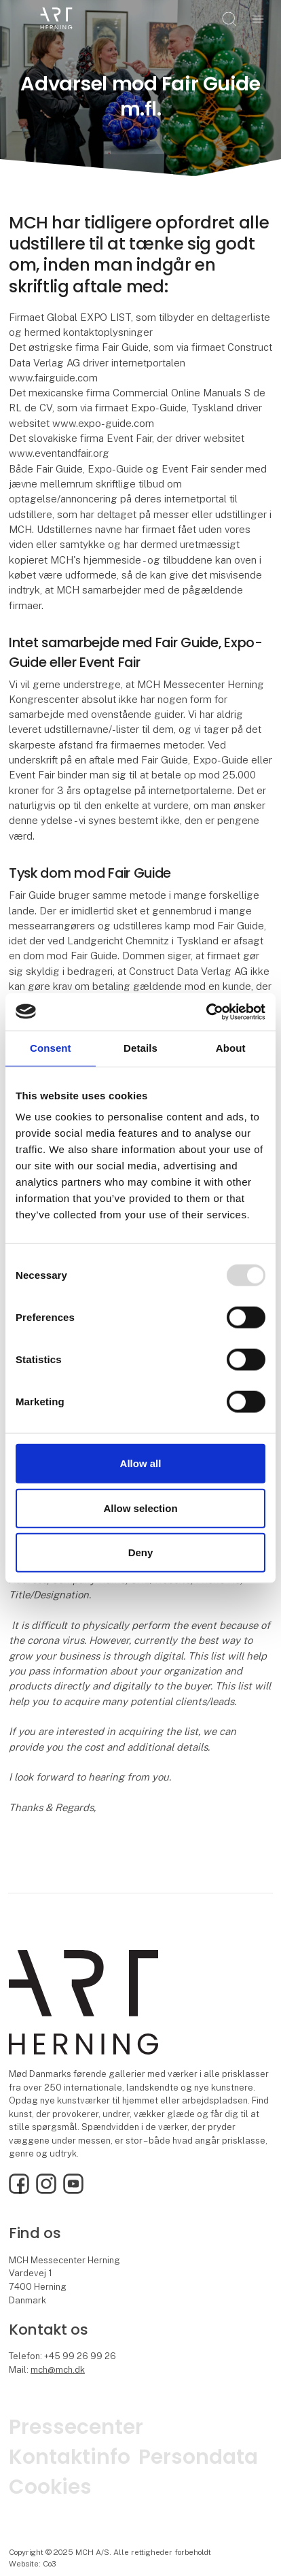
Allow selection (140, 1507)
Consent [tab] (50, 1048)
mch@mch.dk (58, 2370)
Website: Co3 (32, 2564)
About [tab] (231, 1048)
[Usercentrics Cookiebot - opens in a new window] (206, 1011)
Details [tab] (140, 1048)
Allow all (141, 1463)
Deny (140, 1552)
